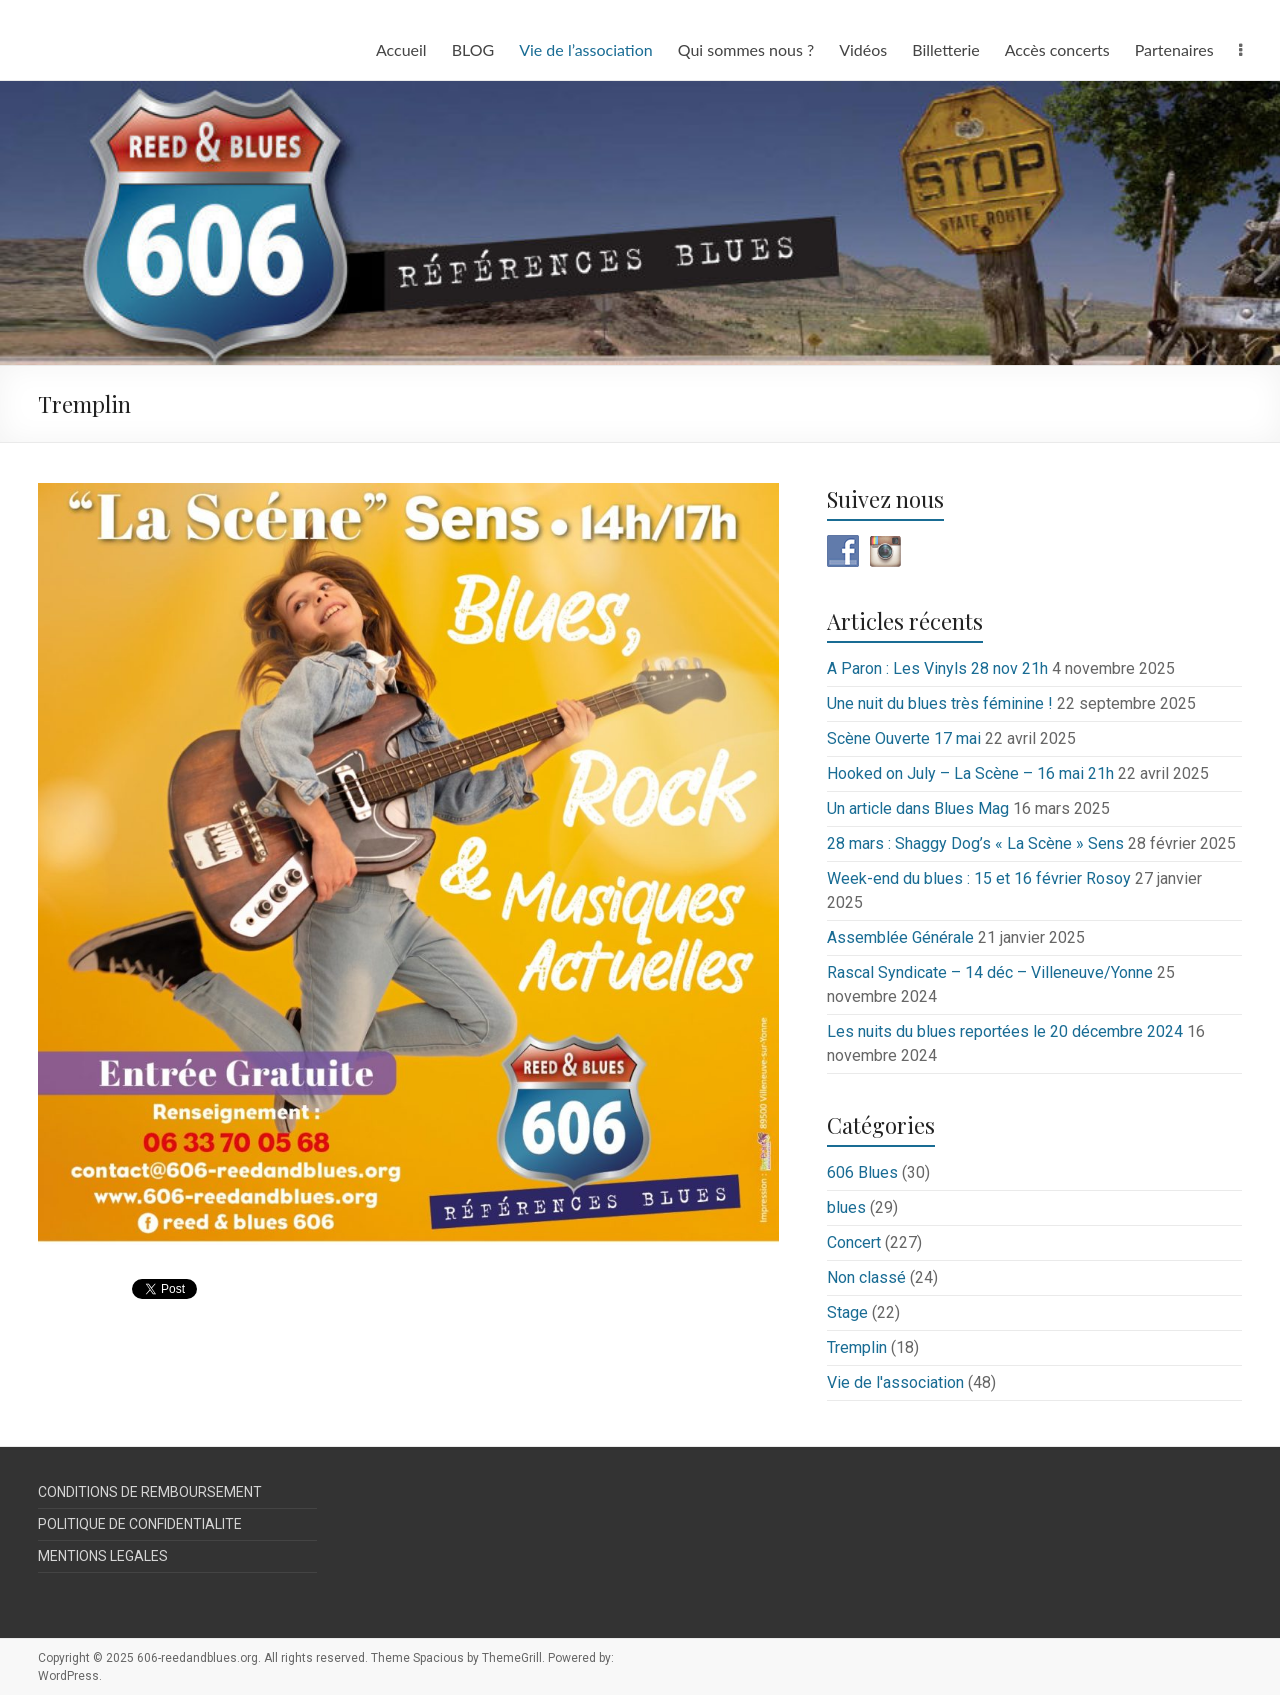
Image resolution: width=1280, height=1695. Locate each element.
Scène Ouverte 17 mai (904, 738)
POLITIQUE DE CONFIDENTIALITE (140, 1524)
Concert (854, 1242)
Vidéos (863, 49)
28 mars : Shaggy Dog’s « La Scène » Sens (975, 843)
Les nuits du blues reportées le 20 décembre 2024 (1005, 1031)
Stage (847, 1312)
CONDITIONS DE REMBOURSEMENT (150, 1492)
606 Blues (862, 1172)
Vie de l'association (895, 1382)
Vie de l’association (586, 49)
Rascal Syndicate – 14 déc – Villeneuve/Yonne (990, 972)
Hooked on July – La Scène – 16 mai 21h (970, 773)
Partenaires (1174, 49)
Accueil (401, 49)
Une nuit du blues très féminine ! (940, 703)
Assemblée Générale (900, 937)
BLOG (473, 49)
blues (846, 1207)
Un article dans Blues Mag (918, 808)
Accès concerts (1057, 49)
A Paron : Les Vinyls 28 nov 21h (937, 668)
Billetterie (945, 49)
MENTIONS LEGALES (103, 1556)
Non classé (866, 1277)
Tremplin (857, 1347)
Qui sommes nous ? (746, 49)
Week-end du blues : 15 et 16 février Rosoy (979, 878)
